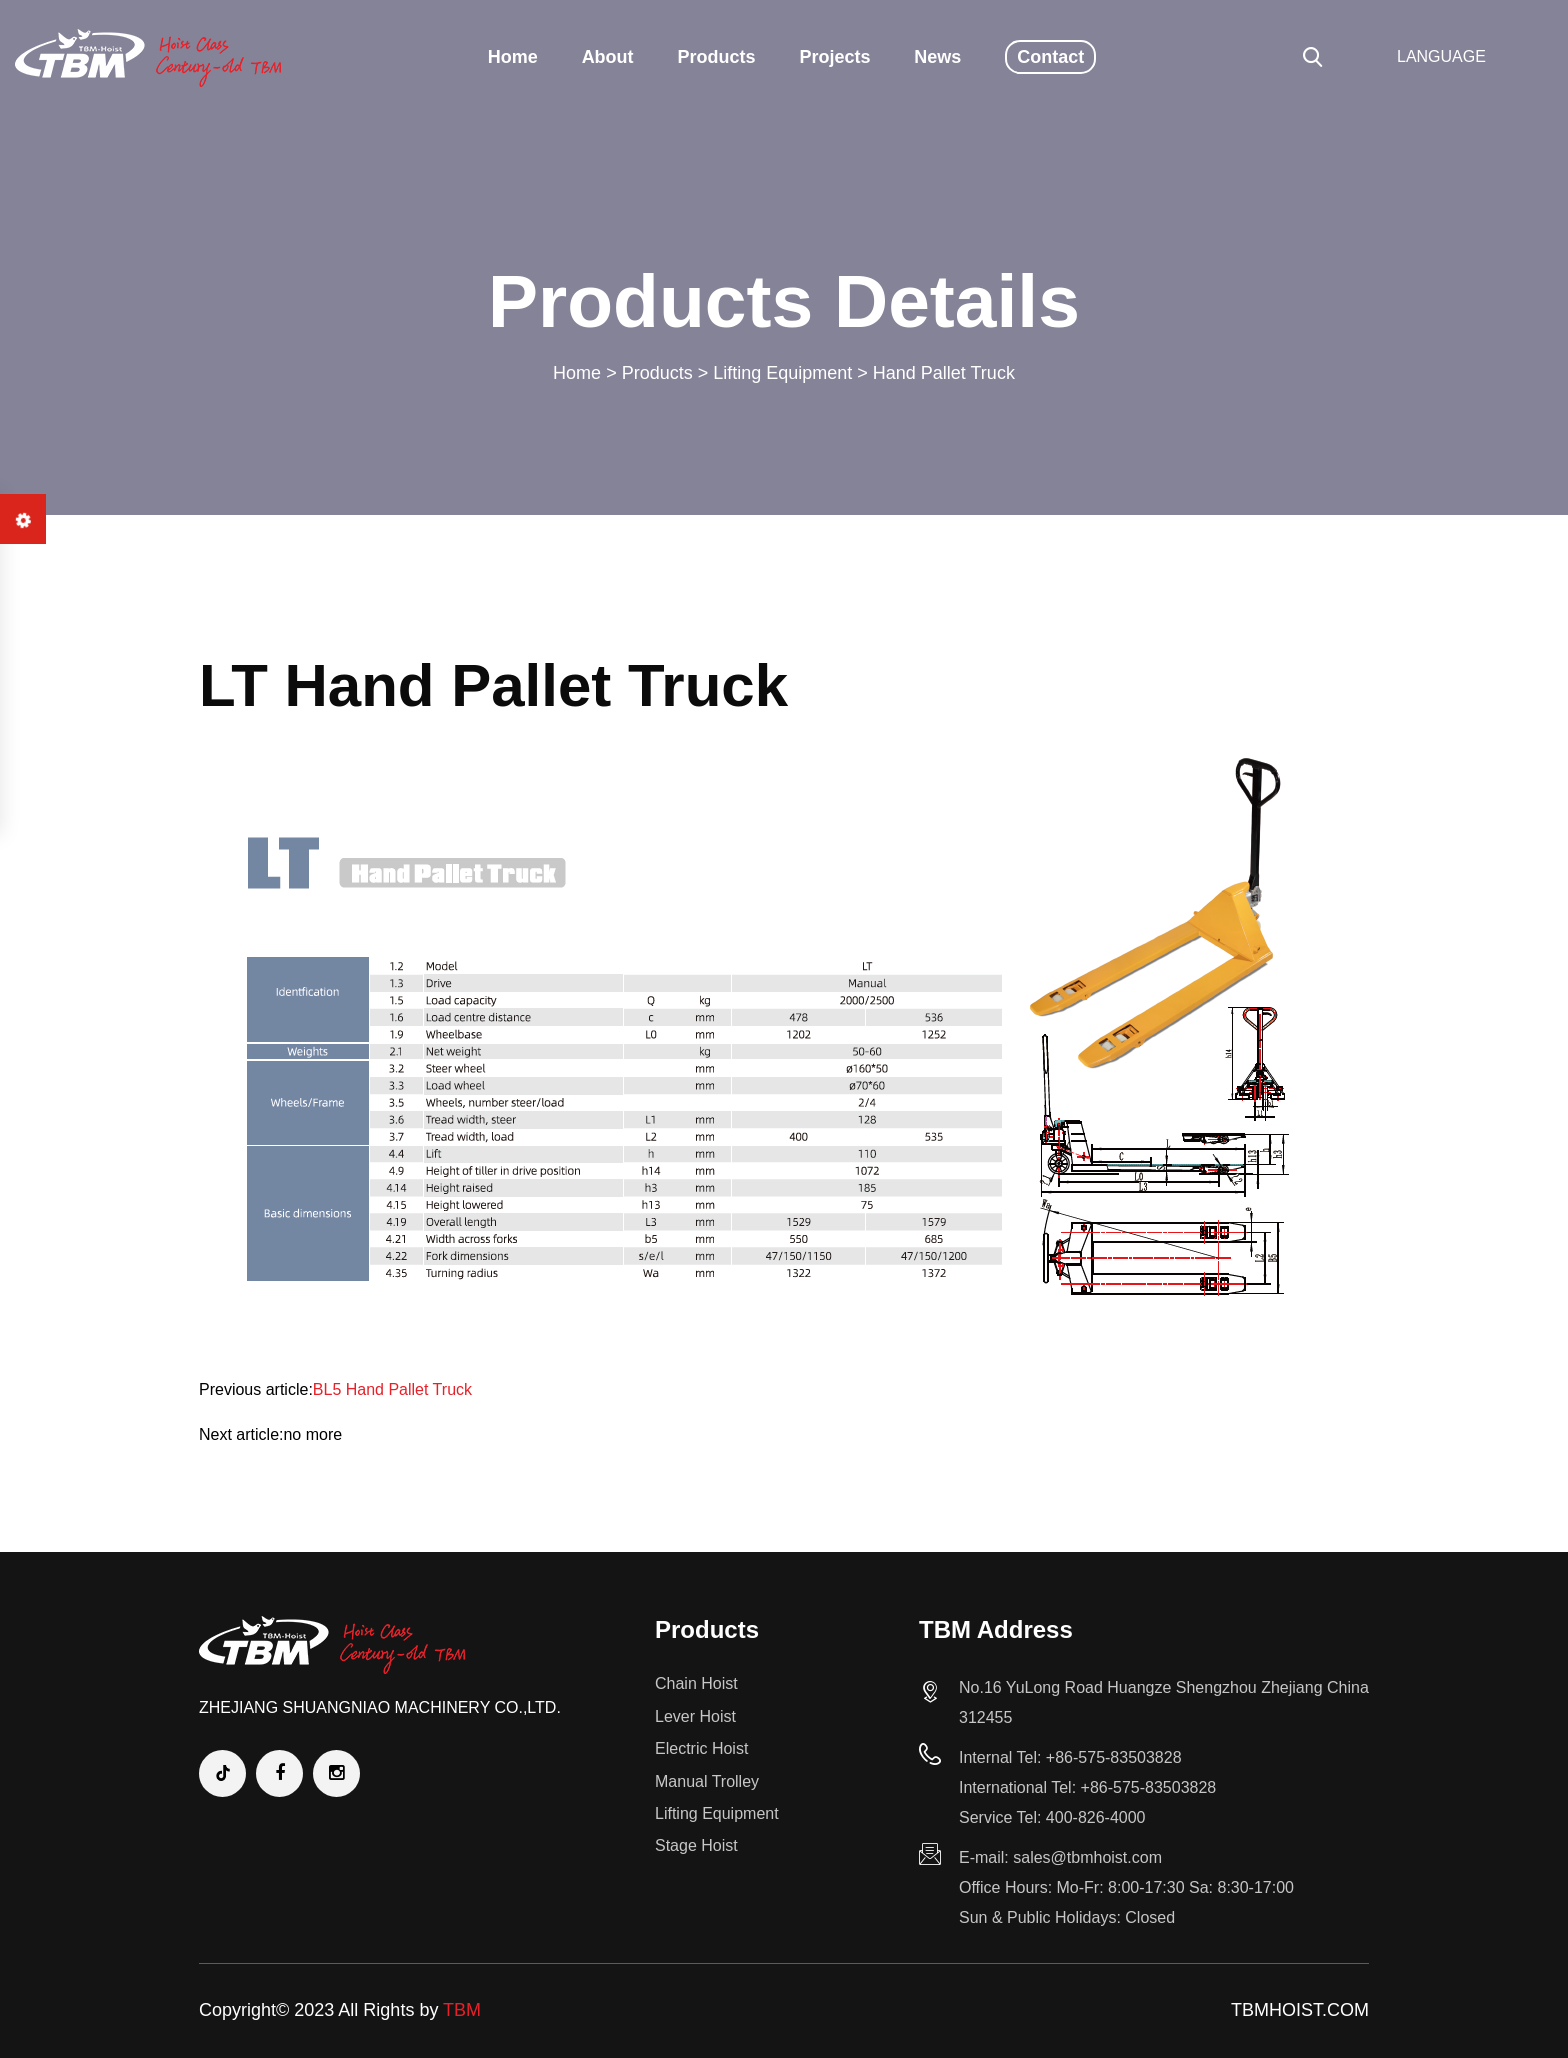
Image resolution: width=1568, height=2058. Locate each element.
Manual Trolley (707, 1781)
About (608, 57)
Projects (834, 57)
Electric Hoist (701, 1748)
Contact (1050, 57)
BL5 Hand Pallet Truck (392, 1389)
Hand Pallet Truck (944, 373)
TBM (462, 2010)
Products (717, 57)
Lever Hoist (695, 1716)
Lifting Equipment (782, 373)
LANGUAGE (1441, 56)
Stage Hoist (696, 1845)
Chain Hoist (696, 1683)
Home (513, 57)
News (937, 57)
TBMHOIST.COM (1300, 2010)
